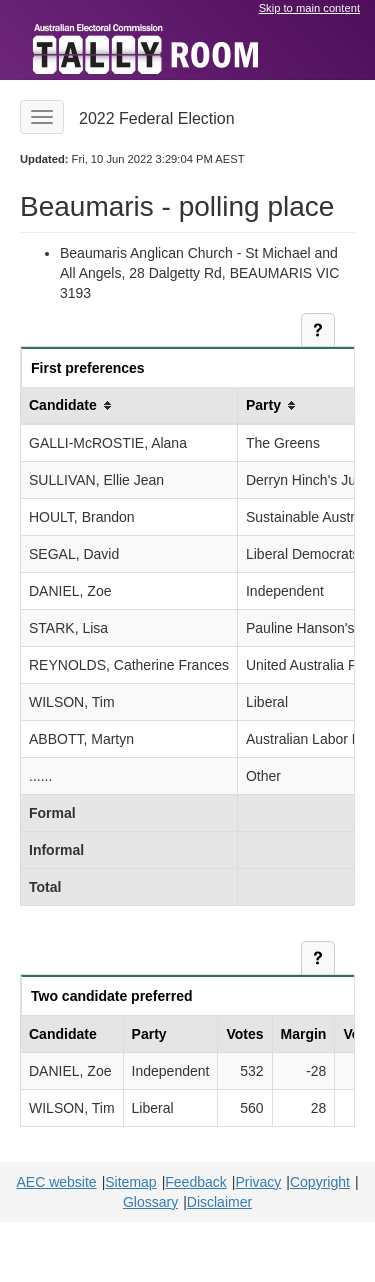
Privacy (258, 1182)
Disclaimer (219, 1202)
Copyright (320, 1182)
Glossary (150, 1202)
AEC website (56, 1182)
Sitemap (130, 1182)
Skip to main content (309, 8)
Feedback (195, 1182)
